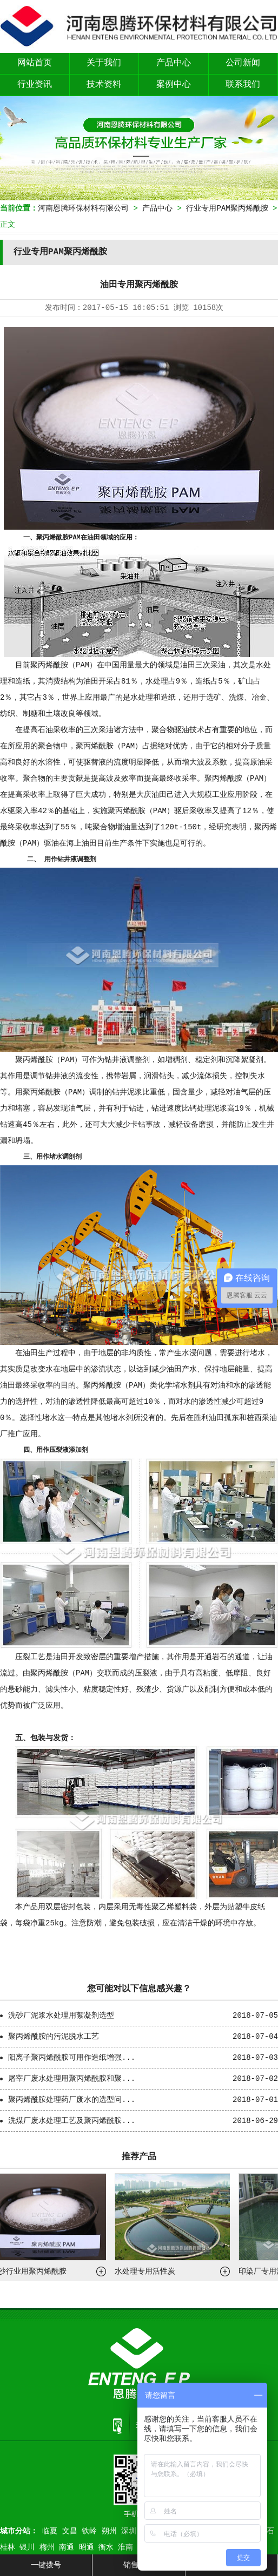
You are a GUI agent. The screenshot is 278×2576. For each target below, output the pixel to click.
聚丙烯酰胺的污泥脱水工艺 (53, 2036)
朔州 (109, 2531)
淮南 (125, 2547)
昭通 (86, 2547)
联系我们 (243, 85)
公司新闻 (243, 63)
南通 (66, 2547)
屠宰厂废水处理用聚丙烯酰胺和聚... (71, 2078)
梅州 (47, 2547)
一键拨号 (46, 2565)
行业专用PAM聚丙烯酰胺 (227, 208)
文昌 (69, 2531)
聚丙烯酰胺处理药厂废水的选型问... (71, 2099)
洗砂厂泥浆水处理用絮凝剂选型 (61, 2015)
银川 (27, 2547)
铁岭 (89, 2531)
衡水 (106, 2547)
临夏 (49, 2531)
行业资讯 (34, 85)
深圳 (128, 2531)
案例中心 (173, 85)
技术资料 (104, 85)
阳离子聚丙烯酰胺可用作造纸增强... (71, 2057)
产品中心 (173, 63)
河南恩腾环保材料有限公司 (83, 208)
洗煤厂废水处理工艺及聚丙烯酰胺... (71, 2121)
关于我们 (104, 63)
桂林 (7, 2547)
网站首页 (34, 63)
